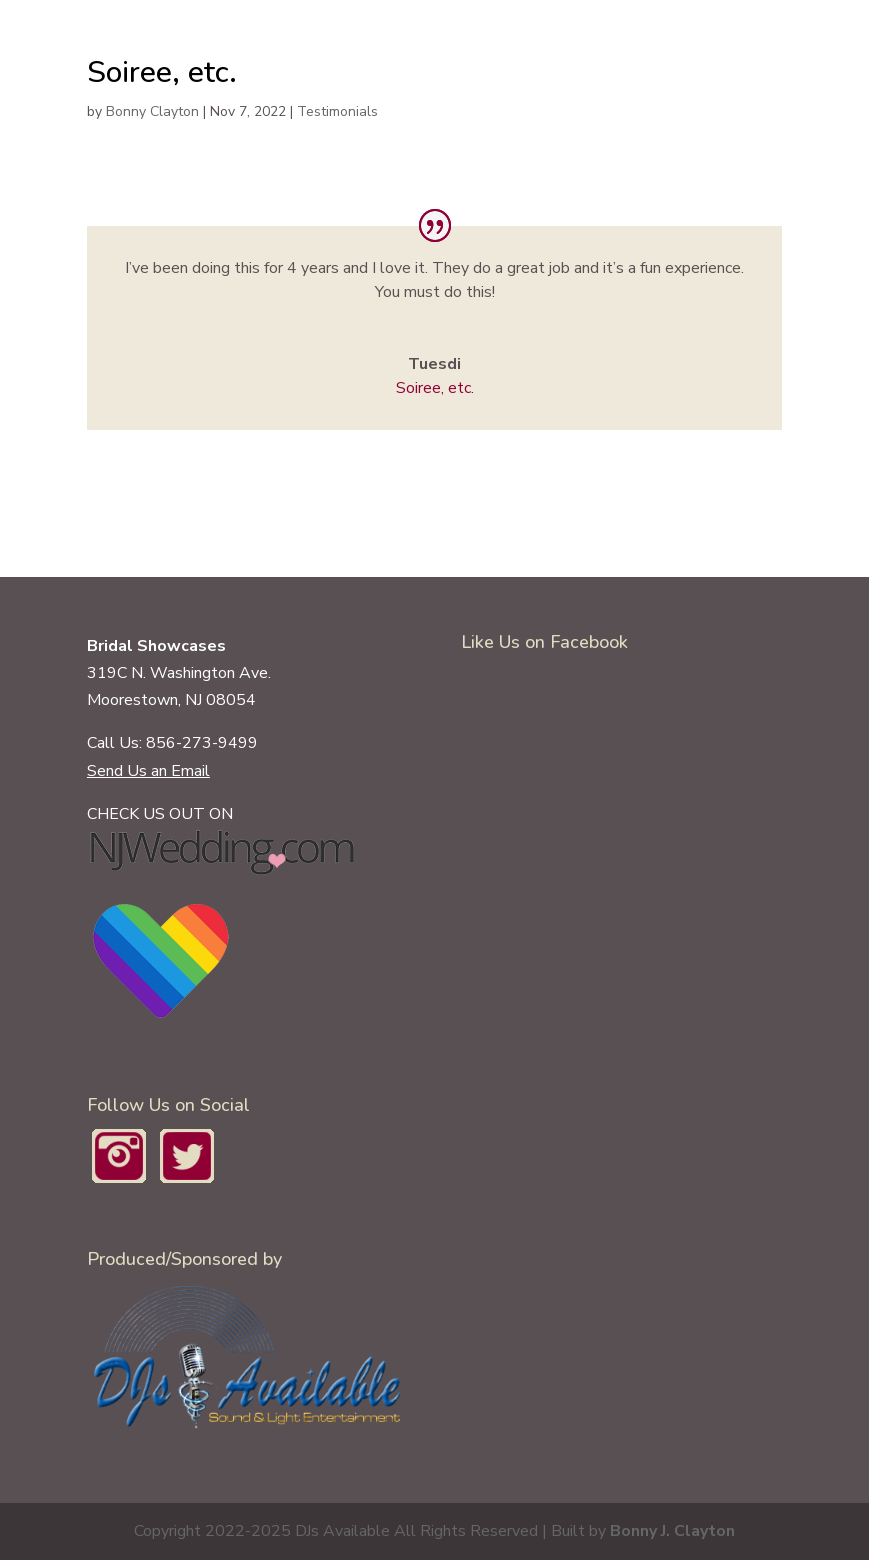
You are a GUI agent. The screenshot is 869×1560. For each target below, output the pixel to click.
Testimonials (337, 111)
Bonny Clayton (152, 111)
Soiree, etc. (435, 388)
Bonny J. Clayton (672, 1531)
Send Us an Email (148, 771)
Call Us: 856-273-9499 (172, 743)
